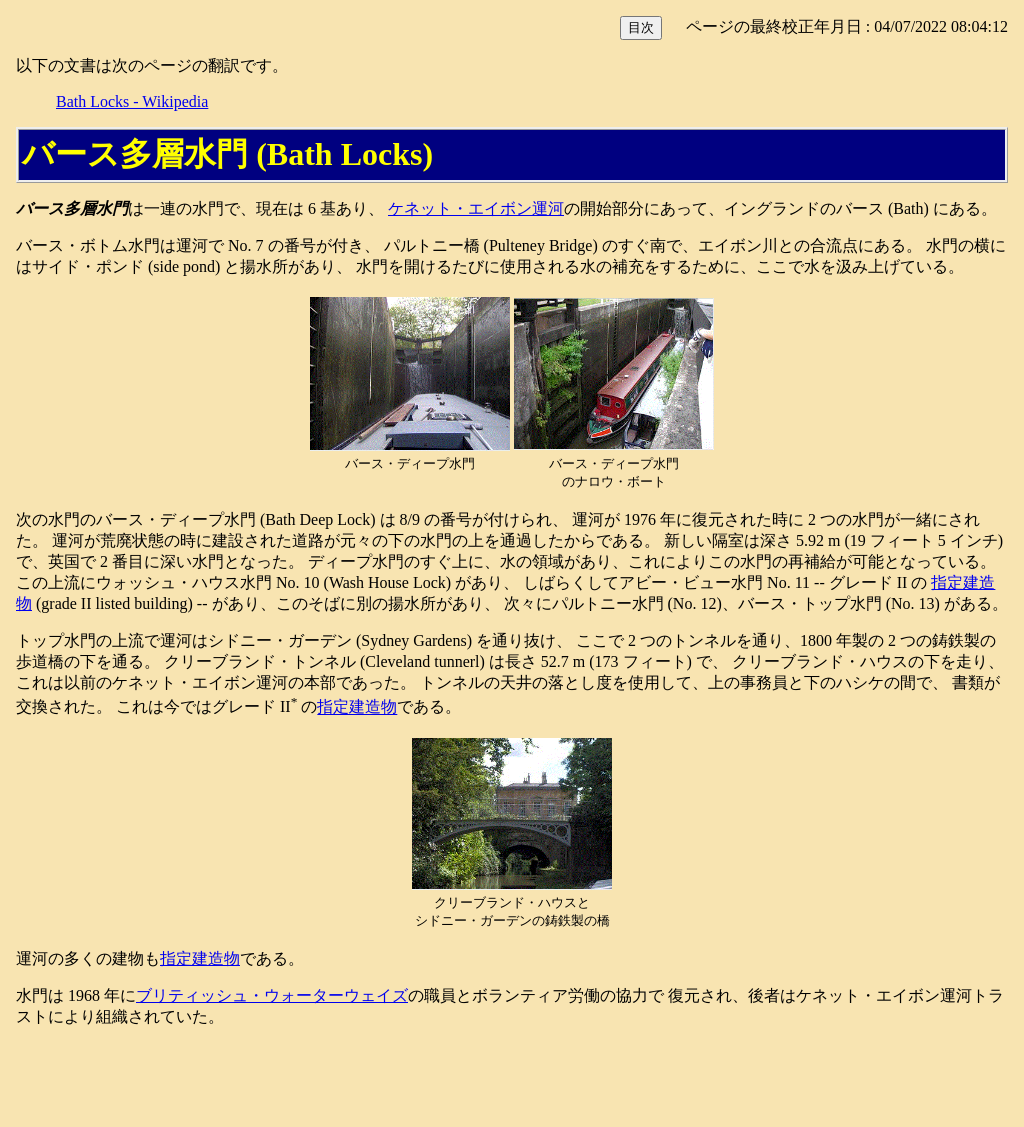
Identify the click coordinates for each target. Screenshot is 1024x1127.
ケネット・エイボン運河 (476, 208)
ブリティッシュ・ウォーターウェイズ (272, 995)
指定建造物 (357, 707)
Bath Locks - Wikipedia (132, 101)
